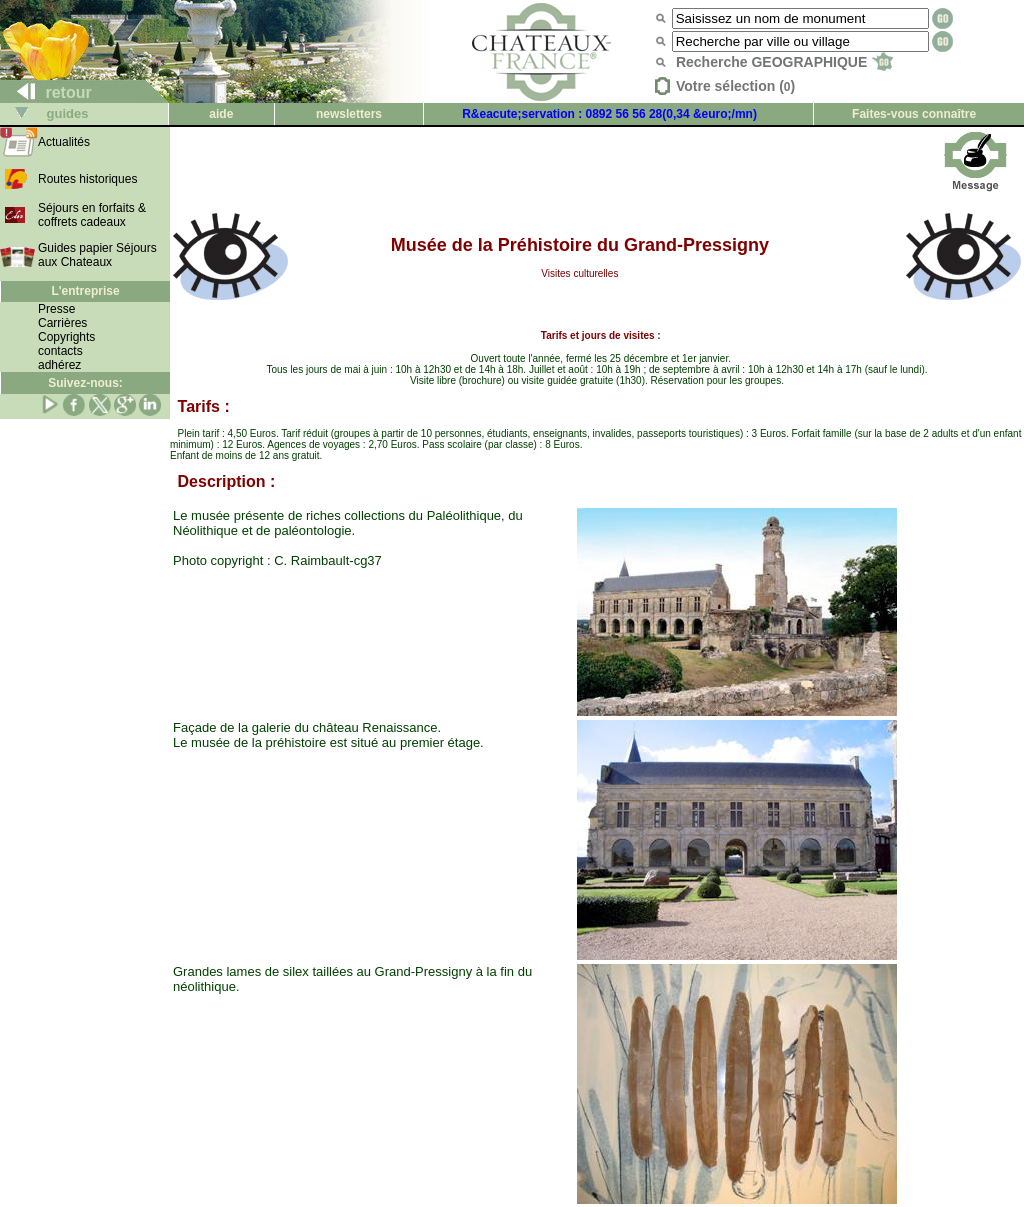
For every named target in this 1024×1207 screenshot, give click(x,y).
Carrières (62, 323)
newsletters (349, 114)
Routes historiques (87, 179)
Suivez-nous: (85, 383)
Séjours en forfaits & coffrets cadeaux (92, 215)
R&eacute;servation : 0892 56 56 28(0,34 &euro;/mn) (609, 114)
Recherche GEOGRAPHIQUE (784, 62)
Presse (56, 309)
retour (46, 92)
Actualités (64, 142)
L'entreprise (85, 291)
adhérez (59, 365)
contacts (60, 351)
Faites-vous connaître (914, 114)
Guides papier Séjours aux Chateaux (97, 255)
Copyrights (66, 337)
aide (221, 114)
